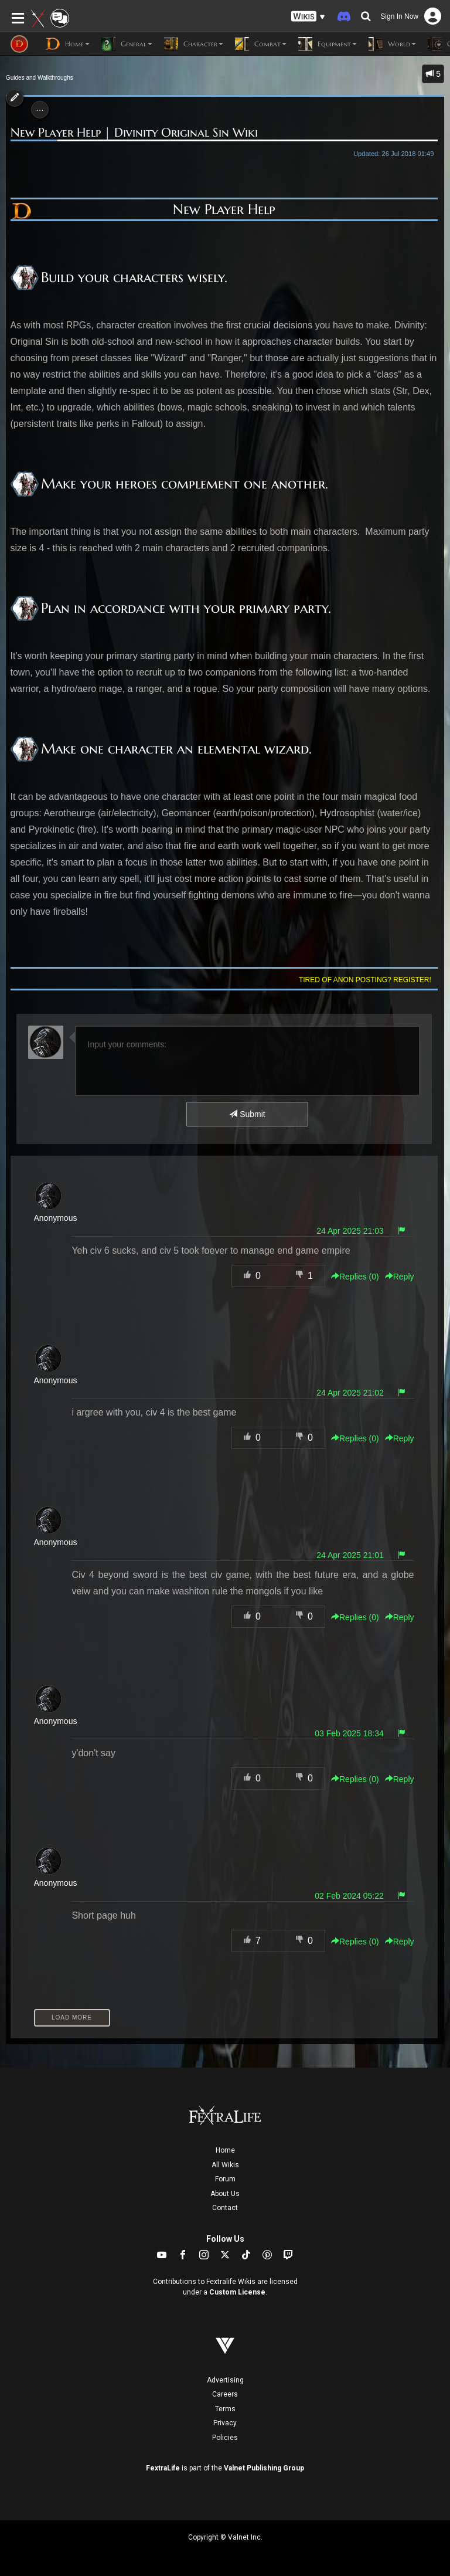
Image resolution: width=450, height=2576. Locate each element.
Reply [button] (399, 1276)
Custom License (237, 2292)
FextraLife (163, 2468)
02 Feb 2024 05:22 (349, 1895)
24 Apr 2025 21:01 (349, 1555)
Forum (225, 2179)
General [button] (126, 44)
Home (225, 2150)
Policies (225, 2438)
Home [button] (68, 44)
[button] (308, 16)
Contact (225, 2208)
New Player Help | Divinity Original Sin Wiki (134, 132)
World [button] (392, 44)
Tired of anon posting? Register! (365, 980)
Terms (225, 2409)
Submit (247, 1114)
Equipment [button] (327, 44)
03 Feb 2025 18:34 (349, 1733)
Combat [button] (261, 44)
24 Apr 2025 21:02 (349, 1392)
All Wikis (225, 2165)
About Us (225, 2194)
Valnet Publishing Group (264, 2468)
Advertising (225, 2380)
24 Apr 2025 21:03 (349, 1231)
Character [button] (193, 44)
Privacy (225, 2423)
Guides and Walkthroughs (39, 77)
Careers (225, 2394)
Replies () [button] (355, 1276)
